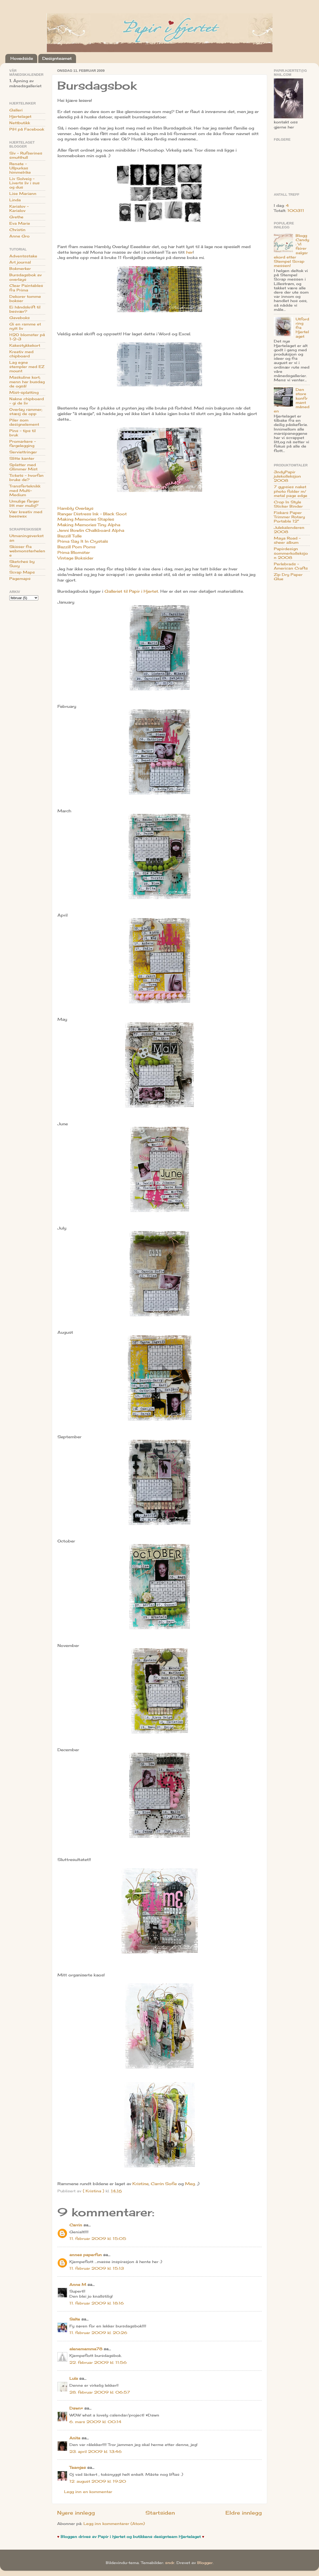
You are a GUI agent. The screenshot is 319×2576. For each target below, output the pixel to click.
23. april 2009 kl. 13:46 (95, 2451)
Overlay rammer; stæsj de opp (25, 411)
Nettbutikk (19, 123)
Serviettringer (23, 452)
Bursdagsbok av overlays (25, 277)
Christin (17, 230)
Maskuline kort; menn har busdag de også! (27, 381)
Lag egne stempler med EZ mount (26, 366)
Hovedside (21, 58)
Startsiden (160, 2513)
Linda (15, 200)
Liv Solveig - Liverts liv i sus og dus (24, 183)
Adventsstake (23, 256)
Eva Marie (19, 223)
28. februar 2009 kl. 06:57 (99, 2392)
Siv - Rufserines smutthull (25, 155)
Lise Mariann (22, 193)
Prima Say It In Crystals (82, 541)
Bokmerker (20, 268)
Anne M (77, 2284)
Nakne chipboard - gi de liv (26, 401)
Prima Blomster (73, 552)
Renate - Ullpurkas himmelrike (20, 168)
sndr (169, 2563)
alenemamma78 (85, 2349)
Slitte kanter (21, 458)
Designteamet (57, 58)
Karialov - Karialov (19, 208)
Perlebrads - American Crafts (291, 566)
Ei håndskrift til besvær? (24, 309)
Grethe (16, 217)
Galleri (16, 110)
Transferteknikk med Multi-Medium (24, 490)
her (189, 252)
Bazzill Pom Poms (76, 546)
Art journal (20, 262)
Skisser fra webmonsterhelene (27, 551)
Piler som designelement (24, 422)
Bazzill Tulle (69, 535)
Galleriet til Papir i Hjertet (131, 591)
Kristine (140, 2183)
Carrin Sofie (164, 2183)
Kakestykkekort (24, 345)
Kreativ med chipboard (21, 354)
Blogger (205, 2563)
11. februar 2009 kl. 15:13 (96, 2268)
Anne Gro (19, 236)
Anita (74, 2438)
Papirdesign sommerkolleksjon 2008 (291, 553)
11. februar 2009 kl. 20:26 (98, 2333)
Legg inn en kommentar (88, 2492)
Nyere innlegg (76, 2513)
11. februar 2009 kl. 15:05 (97, 2238)
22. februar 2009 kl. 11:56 (98, 2362)
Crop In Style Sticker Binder (288, 504)
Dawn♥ (76, 2408)
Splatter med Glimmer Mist (23, 467)
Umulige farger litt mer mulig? (24, 503)
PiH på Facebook (26, 129)
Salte (74, 2319)
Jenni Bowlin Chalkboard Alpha (90, 530)
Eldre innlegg (243, 2513)
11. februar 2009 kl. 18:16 (96, 2303)
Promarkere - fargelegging (22, 443)
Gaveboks (19, 318)
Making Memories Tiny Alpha (88, 524)
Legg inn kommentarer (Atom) (114, 2523)
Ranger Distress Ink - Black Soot (92, 513)
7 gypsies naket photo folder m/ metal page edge (290, 491)
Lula (73, 2378)
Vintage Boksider (75, 558)
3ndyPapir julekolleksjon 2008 (287, 476)
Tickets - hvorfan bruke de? (26, 477)
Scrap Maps (22, 572)
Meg (190, 2183)
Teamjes (77, 2467)
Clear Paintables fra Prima (26, 287)
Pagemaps (20, 578)
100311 (295, 210)
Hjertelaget (20, 116)
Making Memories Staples (85, 519)
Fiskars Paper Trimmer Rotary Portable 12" (289, 517)
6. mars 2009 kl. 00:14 (95, 2422)
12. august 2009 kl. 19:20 (97, 2481)
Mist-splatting (24, 392)
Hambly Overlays (75, 508)
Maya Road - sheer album (287, 540)
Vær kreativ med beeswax (25, 514)
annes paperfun (85, 2255)
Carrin (75, 2225)
